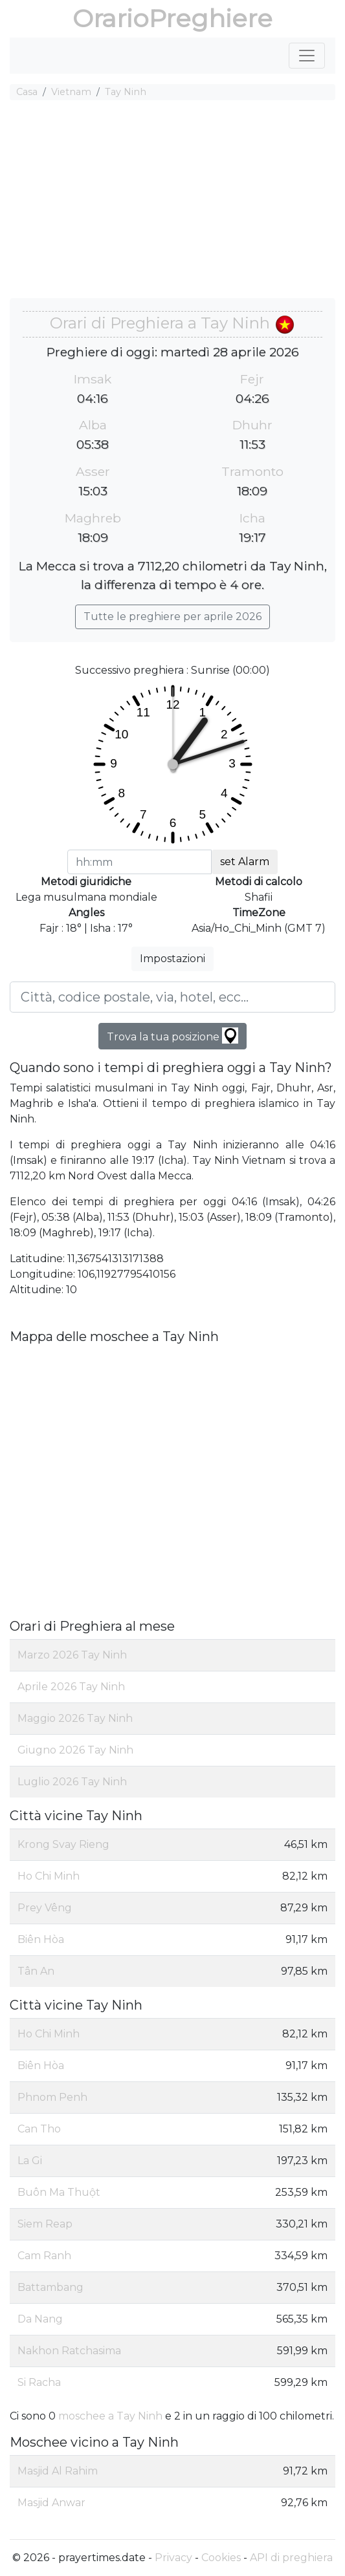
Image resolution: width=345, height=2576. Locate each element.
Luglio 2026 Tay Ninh (72, 1782)
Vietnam (71, 92)
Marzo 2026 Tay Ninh (72, 1655)
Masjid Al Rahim (57, 2471)
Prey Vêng (44, 1908)
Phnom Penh (52, 2097)
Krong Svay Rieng (63, 1844)
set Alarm (244, 861)
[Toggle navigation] (307, 56)
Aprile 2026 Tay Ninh (71, 1686)
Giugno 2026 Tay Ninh (75, 1750)
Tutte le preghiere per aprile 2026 (172, 616)
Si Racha (39, 2382)
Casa (27, 92)
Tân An (35, 1971)
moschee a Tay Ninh (110, 2416)
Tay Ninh (125, 92)
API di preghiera (291, 2557)
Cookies (221, 2557)
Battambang (50, 2287)
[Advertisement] (172, 201)
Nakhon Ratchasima (69, 2351)
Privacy (173, 2557)
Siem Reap (44, 2224)
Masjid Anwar (51, 2502)
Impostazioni (172, 958)
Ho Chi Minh (48, 1876)
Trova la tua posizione (172, 1035)
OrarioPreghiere (172, 18)
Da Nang (40, 2319)
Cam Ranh (44, 2255)
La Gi (29, 2160)
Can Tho (39, 2129)
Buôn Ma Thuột (58, 2192)
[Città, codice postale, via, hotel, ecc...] (172, 997)
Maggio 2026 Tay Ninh (75, 1718)
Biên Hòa (40, 1939)
